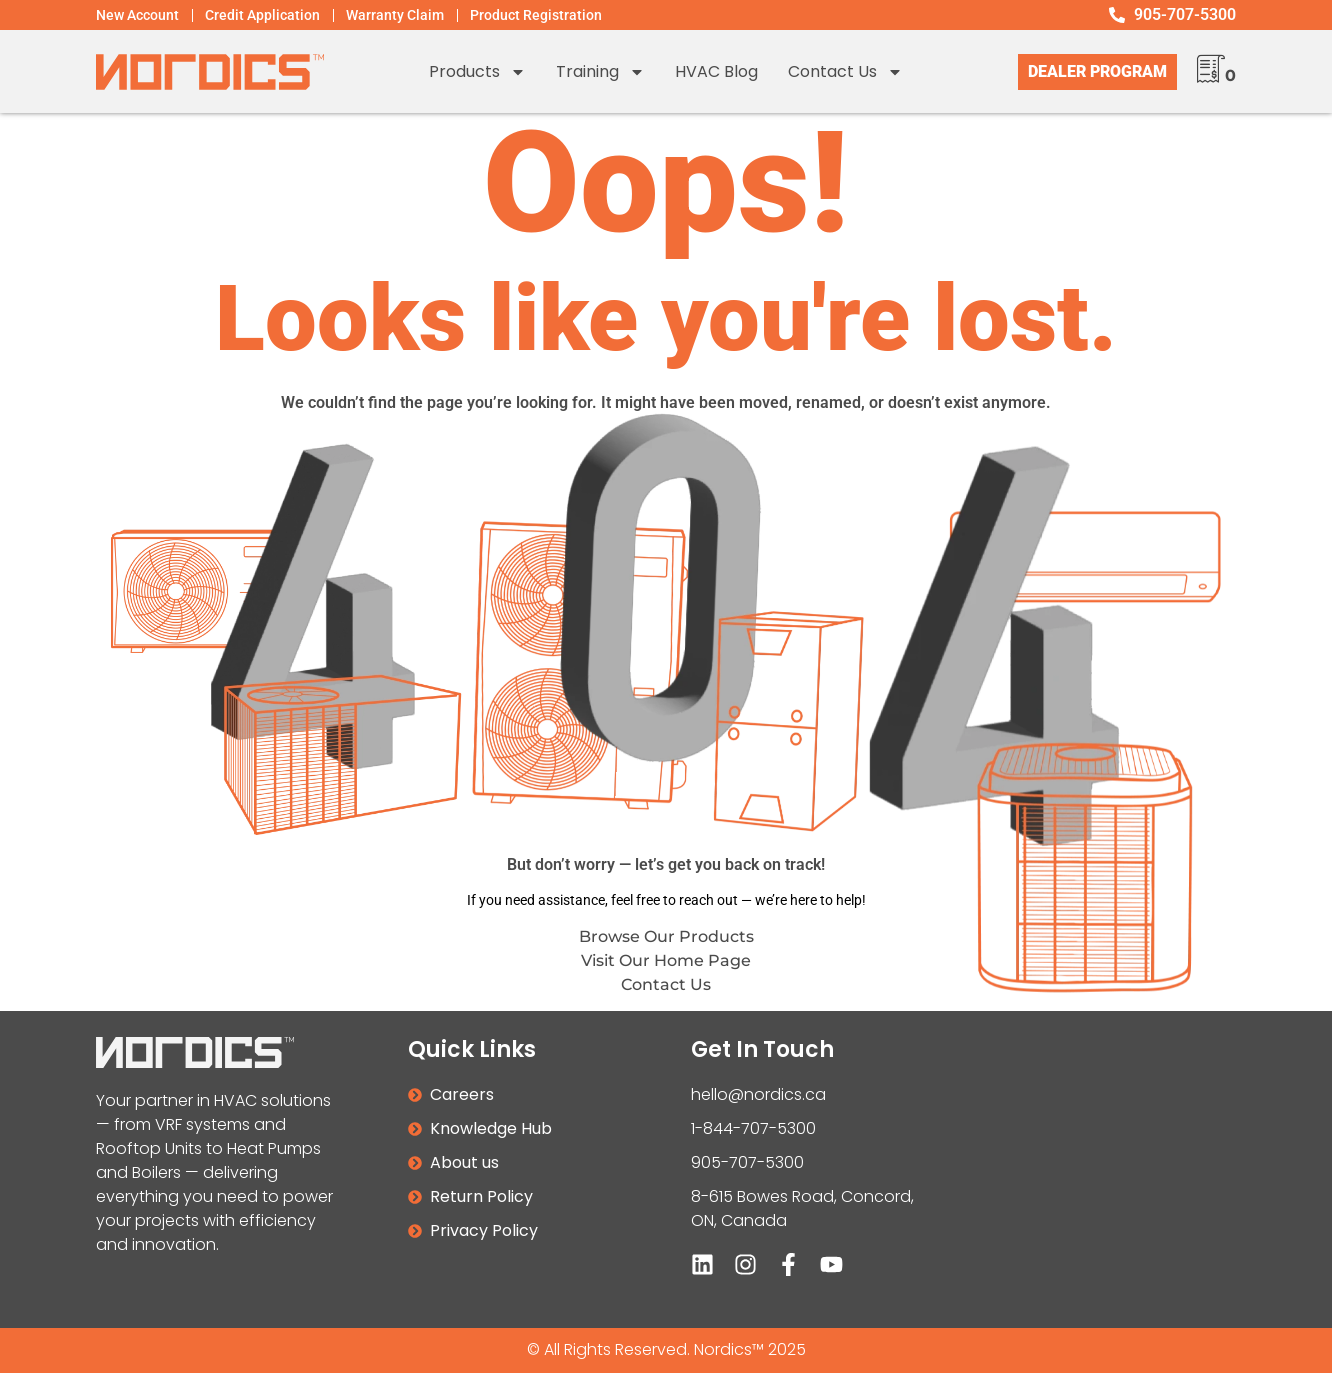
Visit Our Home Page (666, 960)
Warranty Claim (395, 15)
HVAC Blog (716, 71)
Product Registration (536, 15)
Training (600, 72)
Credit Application (262, 15)
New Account (137, 15)
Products (477, 72)
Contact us (845, 72)
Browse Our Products (666, 936)
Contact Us (666, 984)
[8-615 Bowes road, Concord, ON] (1113, 1169)
